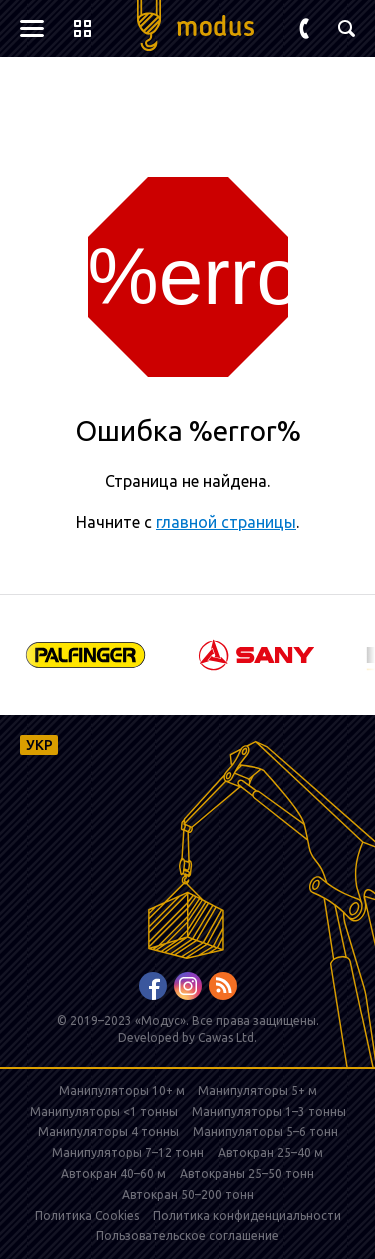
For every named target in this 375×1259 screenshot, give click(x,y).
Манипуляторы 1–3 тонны (269, 1111)
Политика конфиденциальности (247, 1215)
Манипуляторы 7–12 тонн (128, 1152)
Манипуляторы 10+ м (123, 1090)
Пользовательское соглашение (187, 1235)
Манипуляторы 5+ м (257, 1090)
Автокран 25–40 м (270, 1152)
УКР (39, 745)
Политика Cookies (87, 1215)
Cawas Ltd (226, 1037)
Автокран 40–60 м (113, 1173)
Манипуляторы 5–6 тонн (265, 1131)
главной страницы (226, 522)
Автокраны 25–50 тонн (247, 1173)
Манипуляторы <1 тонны (104, 1111)
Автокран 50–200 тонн (188, 1194)
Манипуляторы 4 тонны (108, 1131)
